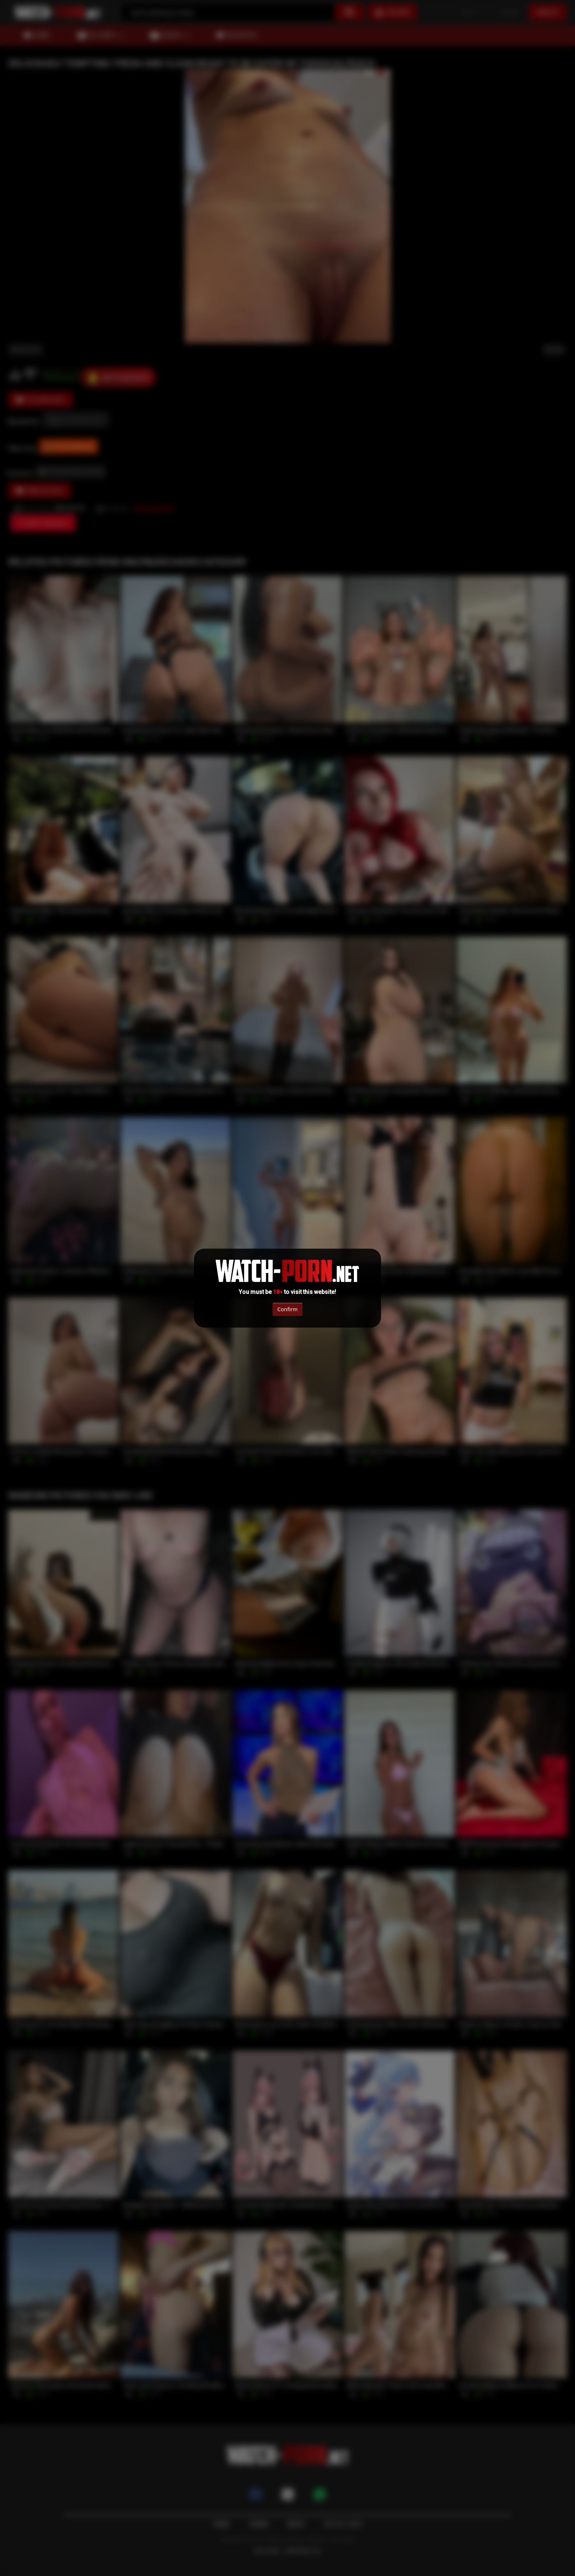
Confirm (287, 1309)
